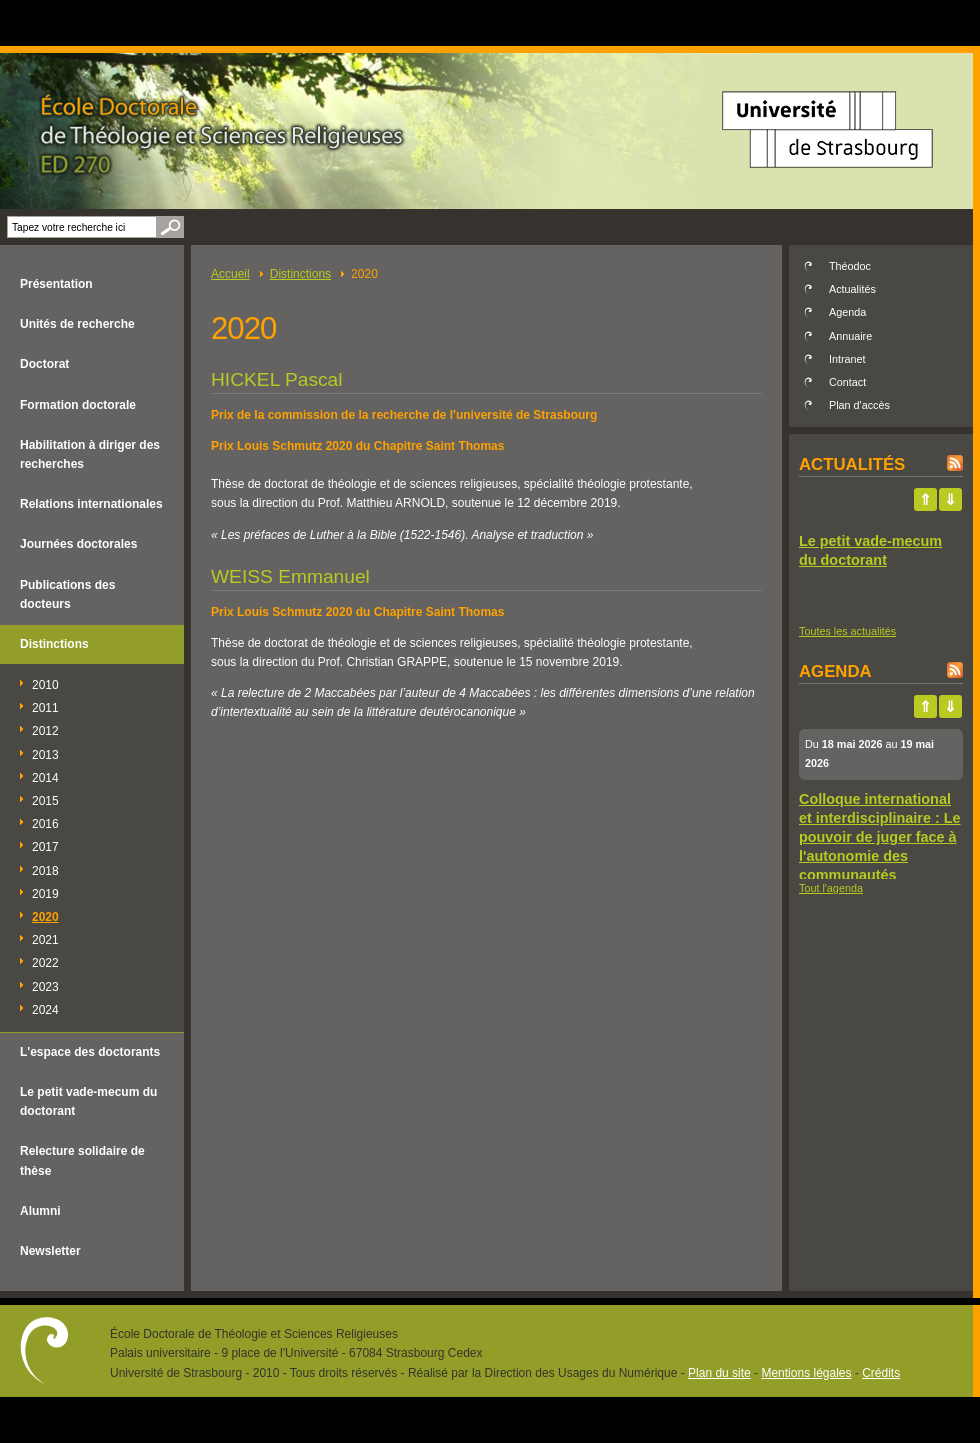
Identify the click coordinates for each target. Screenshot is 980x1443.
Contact (847, 382)
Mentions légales (806, 1373)
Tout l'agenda (831, 888)
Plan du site (719, 1373)
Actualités (852, 289)
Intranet (847, 359)
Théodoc (850, 266)
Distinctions (300, 274)
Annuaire (850, 336)
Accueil (230, 274)
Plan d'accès (859, 405)
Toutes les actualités (847, 631)
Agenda (847, 312)
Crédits (881, 1373)
